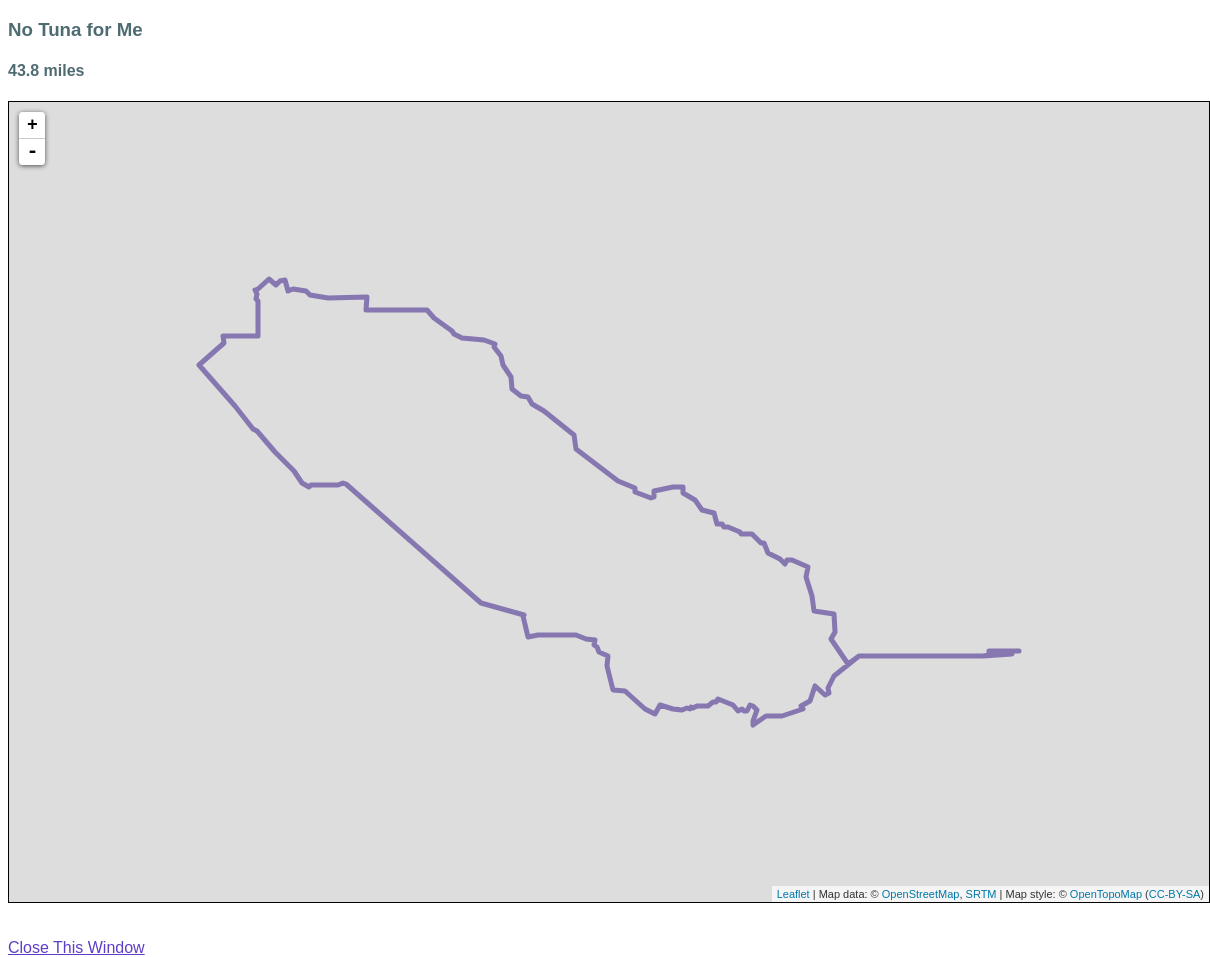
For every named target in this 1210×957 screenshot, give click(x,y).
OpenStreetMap (921, 894)
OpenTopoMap (1106, 894)
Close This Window (76, 947)
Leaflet (793, 894)
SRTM (981, 894)
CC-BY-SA (1175, 894)
